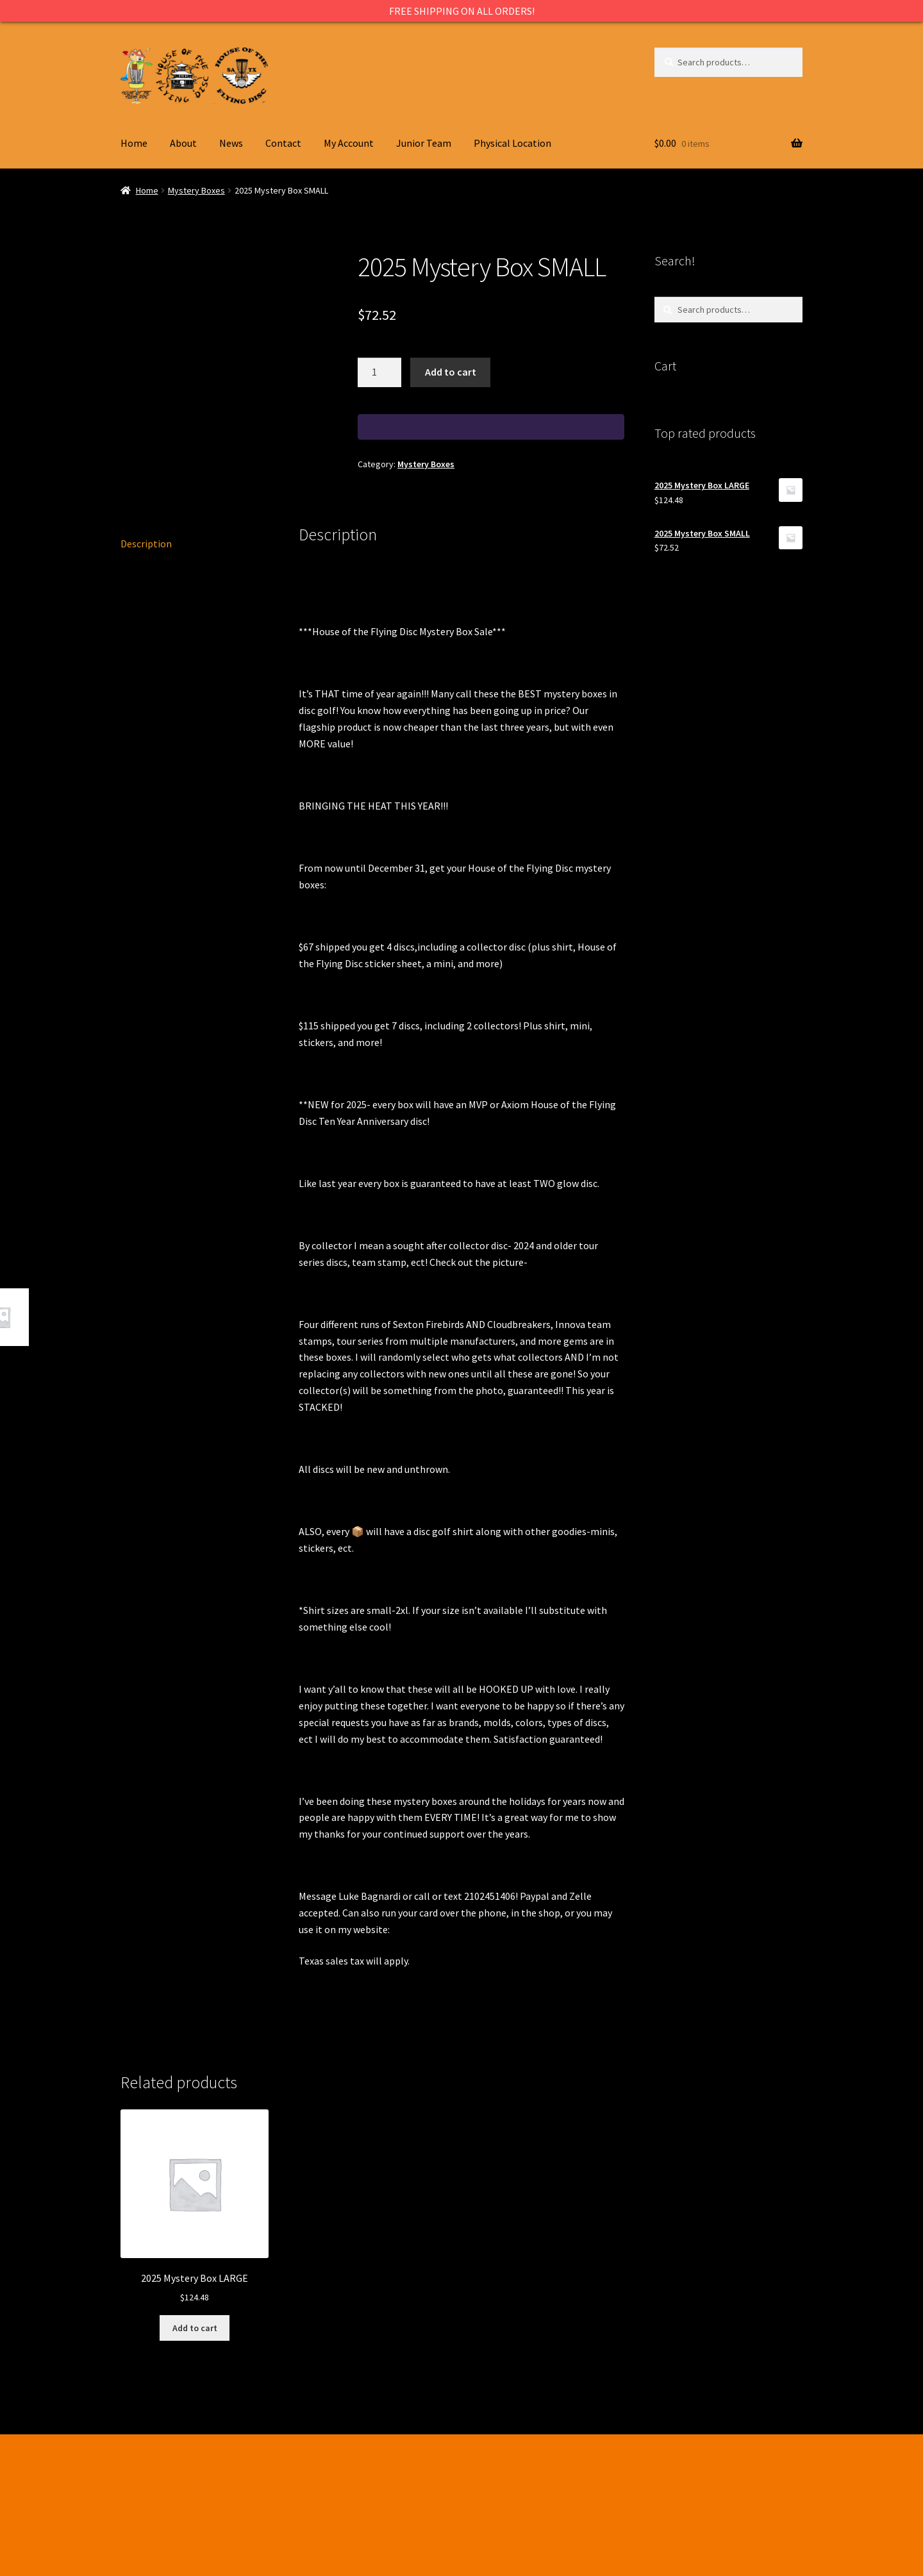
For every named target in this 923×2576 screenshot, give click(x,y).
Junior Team (423, 143)
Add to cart (450, 371)
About (183, 143)
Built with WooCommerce (177, 2502)
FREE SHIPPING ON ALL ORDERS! (462, 10)
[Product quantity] (379, 372)
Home (134, 143)
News (231, 143)
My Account (349, 143)
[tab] (195, 544)
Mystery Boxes (196, 190)
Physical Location (512, 143)
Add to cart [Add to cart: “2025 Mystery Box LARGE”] (194, 2328)
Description (146, 543)
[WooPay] (491, 427)
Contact (283, 143)
